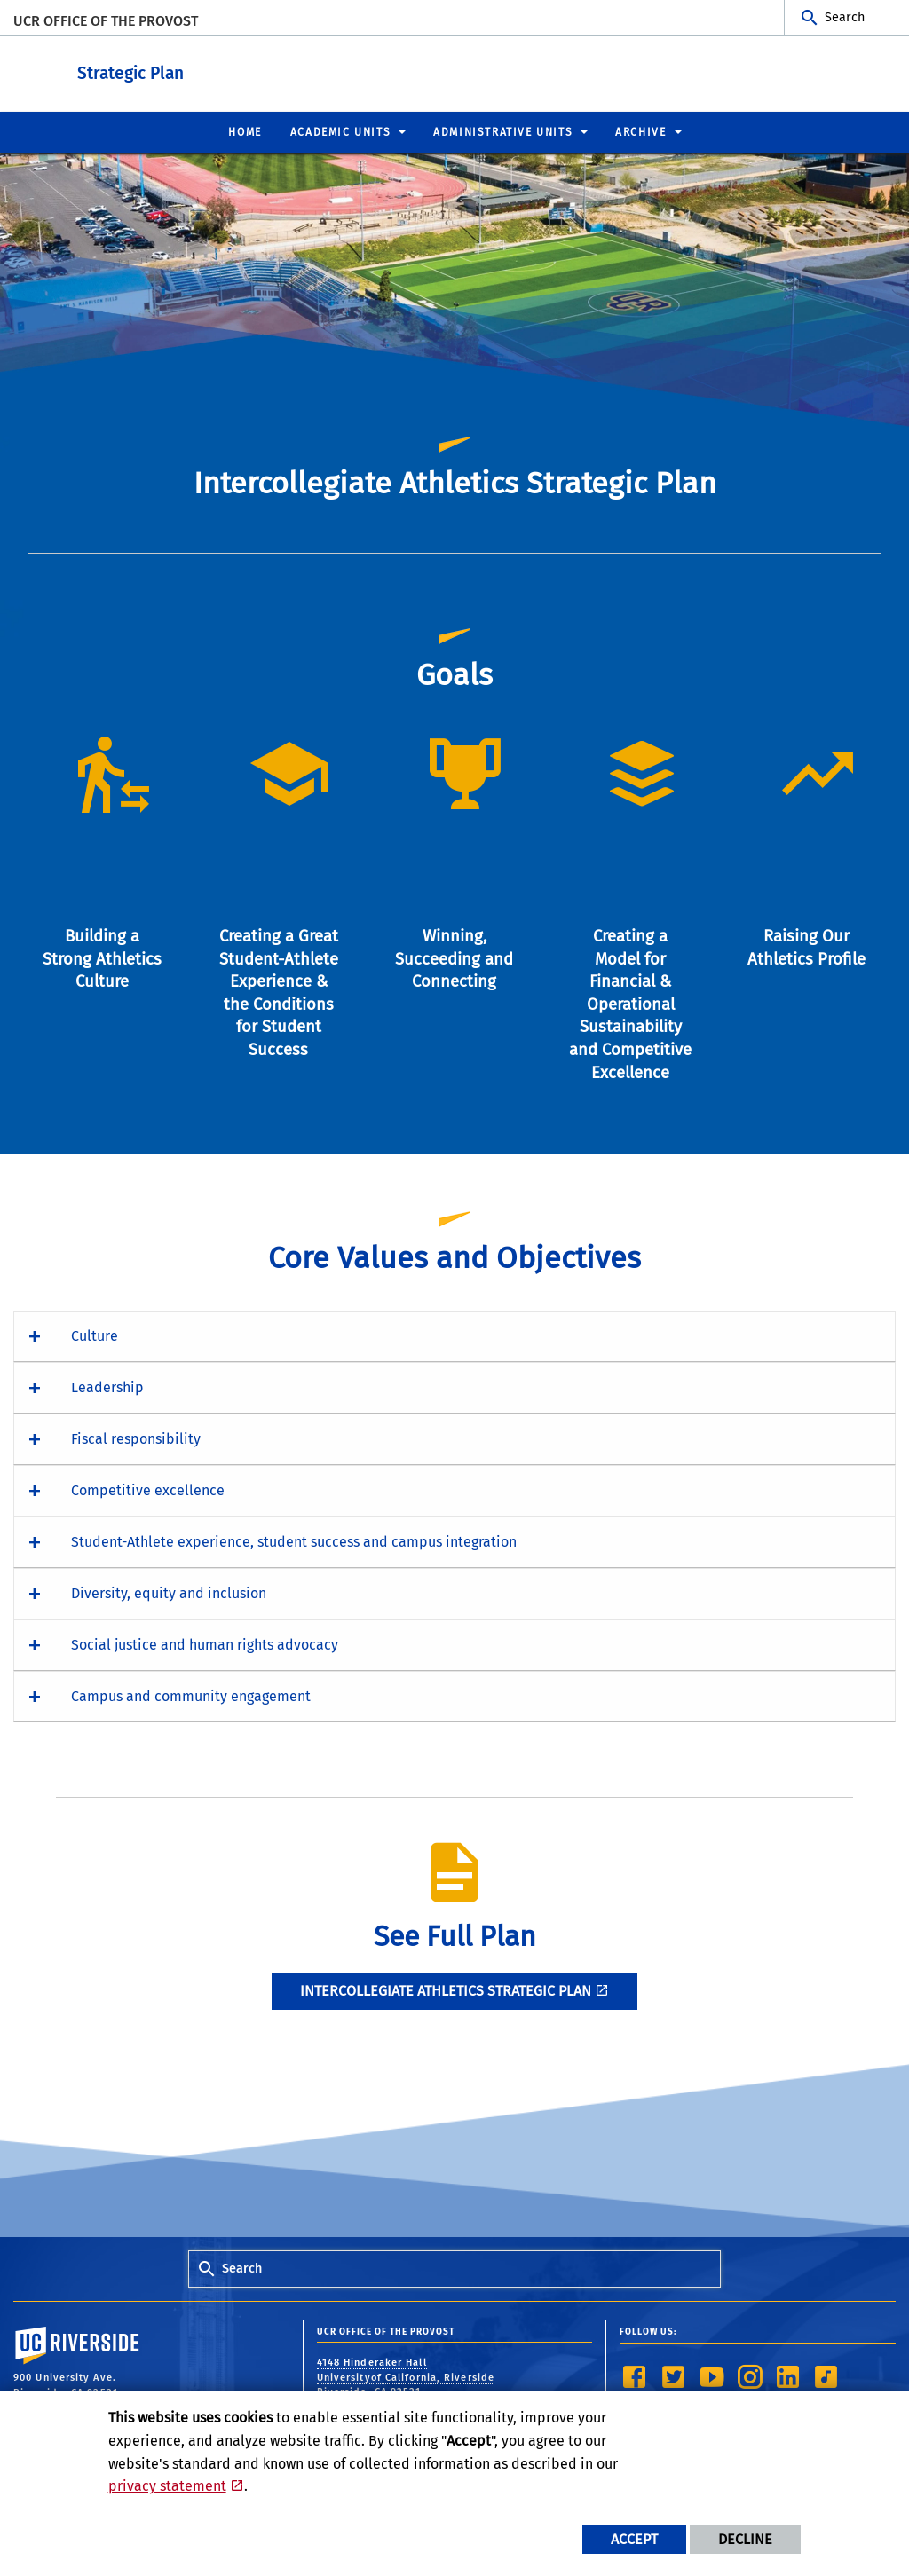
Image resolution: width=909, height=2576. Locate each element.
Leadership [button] (107, 1386)
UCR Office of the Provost (105, 20)
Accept (634, 2539)
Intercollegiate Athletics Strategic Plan (445, 1989)
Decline (745, 2539)
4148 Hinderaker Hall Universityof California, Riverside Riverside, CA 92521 (405, 2376)
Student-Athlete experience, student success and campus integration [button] (294, 1540)
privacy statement (167, 2486)
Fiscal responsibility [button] (136, 1438)
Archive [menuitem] (640, 131)
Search (845, 17)
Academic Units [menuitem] (340, 131)
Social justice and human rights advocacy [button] (204, 1643)
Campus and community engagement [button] (191, 1695)
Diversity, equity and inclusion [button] (168, 1592)
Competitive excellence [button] (148, 1489)
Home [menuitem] (244, 131)
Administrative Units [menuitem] (503, 131)
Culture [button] (94, 1335)
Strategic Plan (239, 69)
